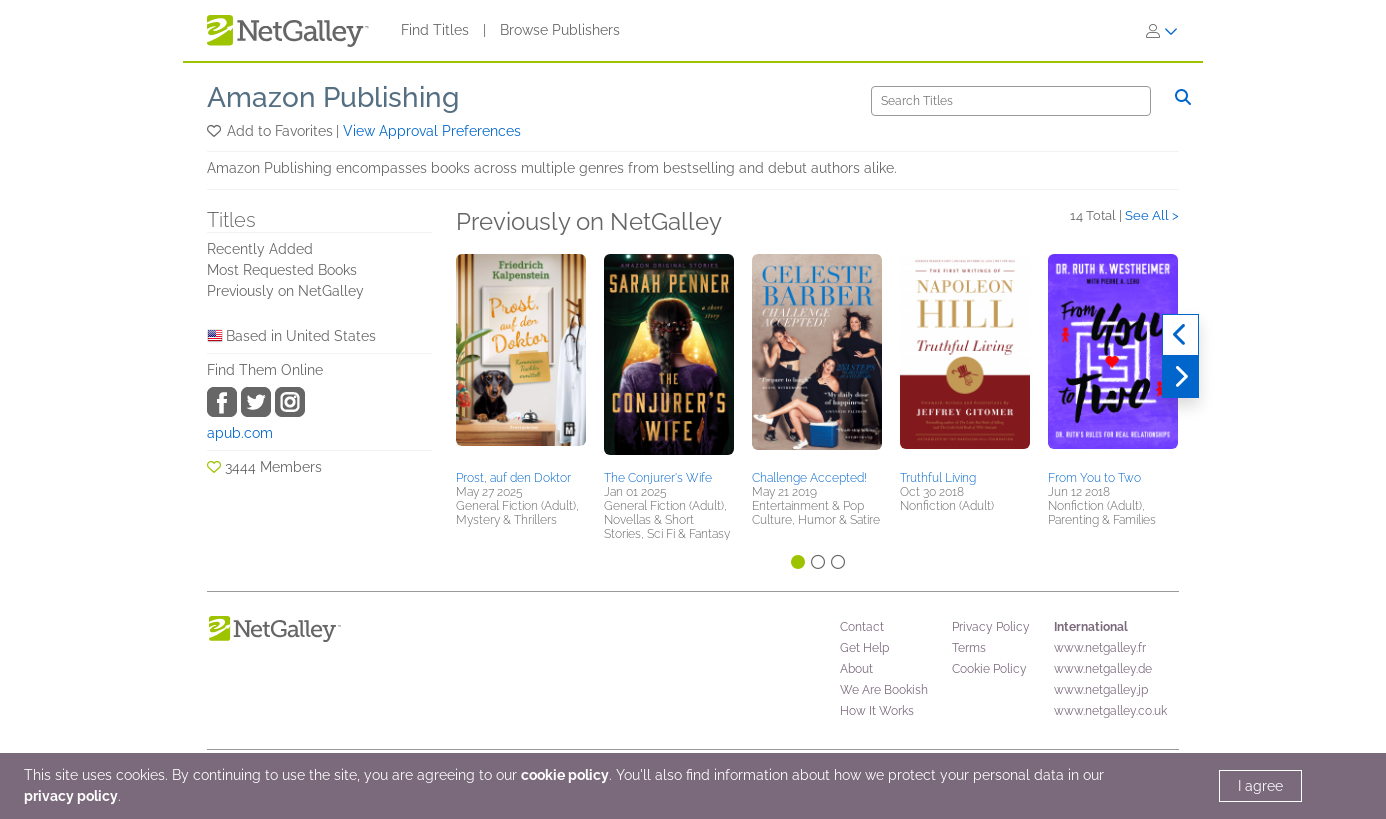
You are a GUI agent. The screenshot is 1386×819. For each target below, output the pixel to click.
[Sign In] (1162, 31)
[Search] (1011, 101)
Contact (862, 627)
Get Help (864, 648)
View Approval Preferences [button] (432, 131)
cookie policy (565, 775)
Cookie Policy (989, 669)
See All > (1152, 215)
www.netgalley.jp (1101, 690)
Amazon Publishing (333, 97)
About (856, 669)
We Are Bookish (884, 690)
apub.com (240, 433)
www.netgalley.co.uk (1110, 711)
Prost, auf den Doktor (513, 478)
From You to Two (1094, 478)
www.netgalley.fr (1100, 648)
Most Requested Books (282, 270)
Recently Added (260, 249)
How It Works (877, 711)
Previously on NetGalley (285, 291)
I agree (1260, 786)
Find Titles (435, 30)
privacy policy (71, 796)
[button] (215, 131)
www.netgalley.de (1103, 669)
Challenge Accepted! (809, 478)
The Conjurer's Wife (658, 478)
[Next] (1180, 377)
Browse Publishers (560, 30)
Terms (969, 648)
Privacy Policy (991, 627)
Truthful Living (938, 478)
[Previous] (1180, 335)
